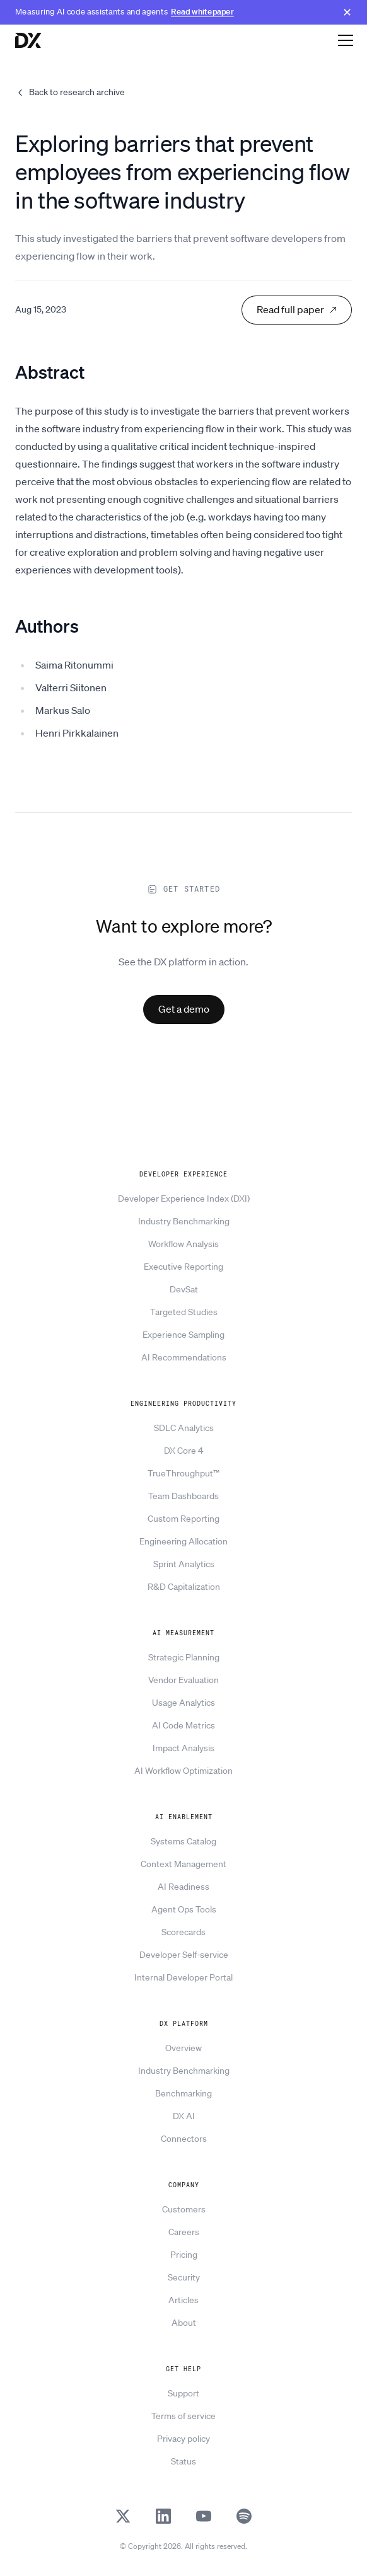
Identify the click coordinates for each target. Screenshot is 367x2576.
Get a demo (183, 1009)
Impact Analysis (183, 1748)
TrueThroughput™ (183, 1473)
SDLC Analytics (184, 1428)
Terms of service (183, 2416)
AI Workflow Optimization (183, 1770)
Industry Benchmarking (184, 1221)
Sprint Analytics (183, 1564)
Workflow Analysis (183, 1244)
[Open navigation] (345, 39)
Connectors (184, 2138)
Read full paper (297, 309)
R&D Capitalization (184, 1586)
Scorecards (183, 1932)
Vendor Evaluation (183, 1680)
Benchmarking (183, 2093)
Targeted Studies (184, 1312)
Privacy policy (183, 2438)
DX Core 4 (183, 1450)
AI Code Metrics (183, 1725)
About (184, 2322)
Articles (183, 2300)
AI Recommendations (183, 1357)
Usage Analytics (183, 1702)
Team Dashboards (183, 1496)
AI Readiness (183, 1886)
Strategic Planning (183, 1657)
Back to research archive (70, 92)
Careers (183, 2232)
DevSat (184, 1289)
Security (184, 2277)
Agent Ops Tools (183, 1909)
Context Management (183, 1864)
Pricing (183, 2254)
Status (183, 2461)
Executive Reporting (183, 1266)
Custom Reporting (183, 1518)
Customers (184, 2209)
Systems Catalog (183, 1841)
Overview (183, 2048)
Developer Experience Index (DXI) (184, 1198)
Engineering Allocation (183, 1541)
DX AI (184, 2116)
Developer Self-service (183, 1954)
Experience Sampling (183, 1334)
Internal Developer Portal (183, 1977)
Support (183, 2393)
